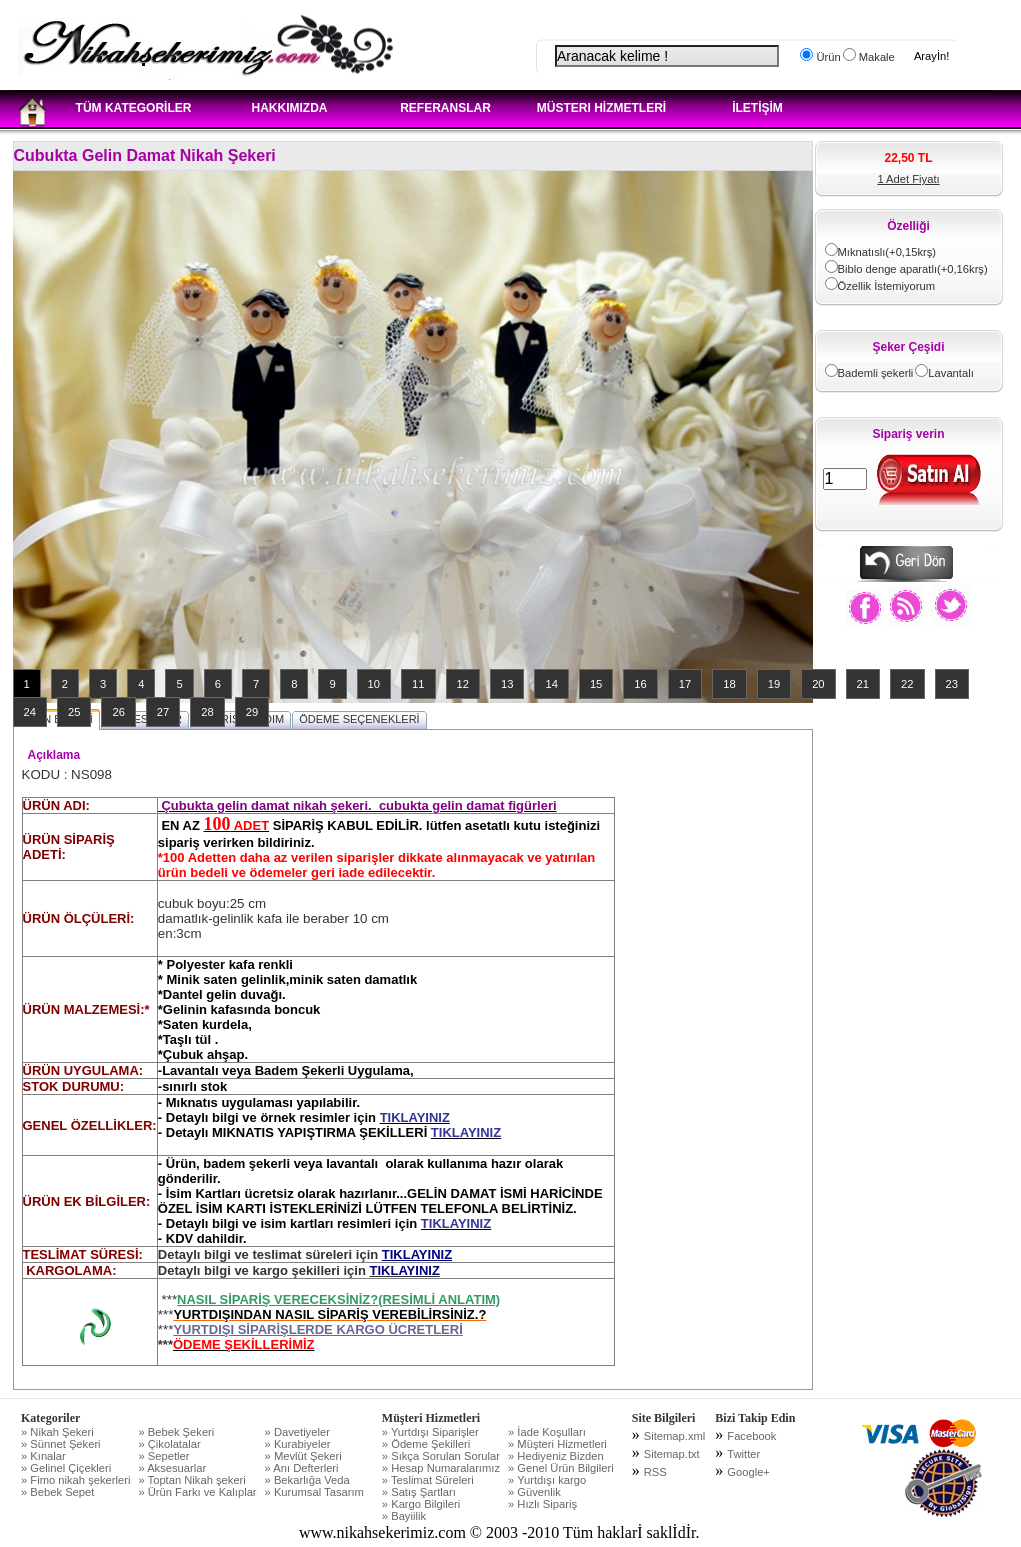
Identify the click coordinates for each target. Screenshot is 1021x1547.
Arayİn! (931, 56)
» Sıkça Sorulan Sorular (441, 1456)
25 (74, 712)
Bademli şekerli (876, 373)
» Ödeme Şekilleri (426, 1444)
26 (118, 712)
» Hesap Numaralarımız (441, 1468)
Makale (875, 57)
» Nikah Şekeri (57, 1432)
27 (163, 712)
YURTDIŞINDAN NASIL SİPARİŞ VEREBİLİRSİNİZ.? (329, 1314)
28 (207, 712)
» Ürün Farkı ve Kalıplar (197, 1492)
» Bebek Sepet (57, 1492)
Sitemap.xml (675, 1436)
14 (551, 684)
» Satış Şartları (419, 1492)
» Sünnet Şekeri (61, 1444)
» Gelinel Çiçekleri (66, 1468)
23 (952, 684)
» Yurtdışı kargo (547, 1480)
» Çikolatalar (169, 1444)
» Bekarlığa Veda (307, 1480)
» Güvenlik (534, 1492)
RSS (655, 1472)
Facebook (751, 1436)
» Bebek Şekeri (176, 1432)
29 (252, 712)
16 (640, 684)
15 (596, 684)
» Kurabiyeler (298, 1444)
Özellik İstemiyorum (887, 286)
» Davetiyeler (297, 1432)
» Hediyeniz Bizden (556, 1456)
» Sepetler (163, 1456)
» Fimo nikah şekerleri (75, 1480)
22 (907, 684)
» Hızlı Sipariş (542, 1504)
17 (685, 684)
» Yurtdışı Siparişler (430, 1432)
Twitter (743, 1454)
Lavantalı (950, 373)
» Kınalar (43, 1456)
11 (418, 684)
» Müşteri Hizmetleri (557, 1444)
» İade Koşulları (547, 1432)
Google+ (748, 1472)
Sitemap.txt (672, 1454)
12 (463, 684)
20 (818, 684)
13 (507, 684)
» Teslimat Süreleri (428, 1480)
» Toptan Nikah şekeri (191, 1480)
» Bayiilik (404, 1516)
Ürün (826, 57)
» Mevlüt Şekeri (303, 1456)
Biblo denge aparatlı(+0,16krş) (913, 269)
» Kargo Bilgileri (421, 1504)
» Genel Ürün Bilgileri (561, 1468)
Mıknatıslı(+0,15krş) (887, 252)
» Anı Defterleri (302, 1468)
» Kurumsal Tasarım (314, 1492)
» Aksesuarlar (172, 1468)
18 (729, 684)
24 (30, 712)
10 (374, 684)
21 (863, 684)
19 (774, 684)
